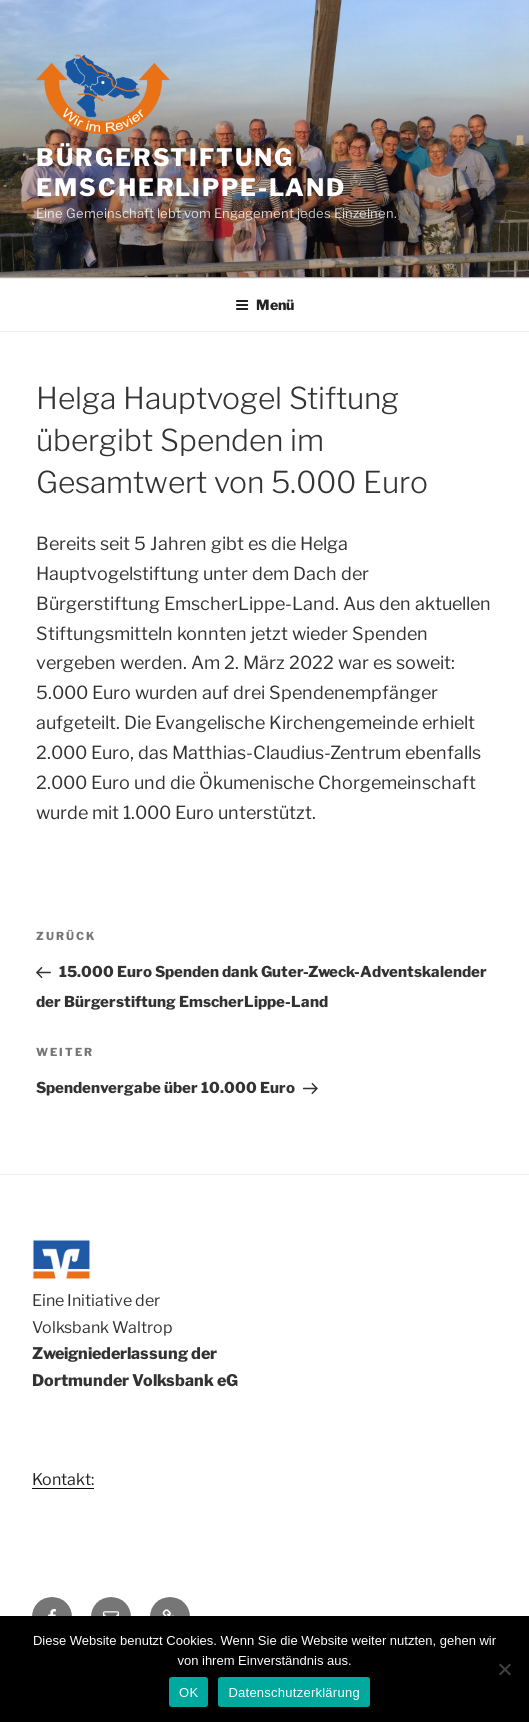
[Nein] (504, 1669)
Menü (264, 304)
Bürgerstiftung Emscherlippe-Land (191, 172)
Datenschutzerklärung (293, 1692)
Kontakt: (63, 1479)
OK (188, 1692)
